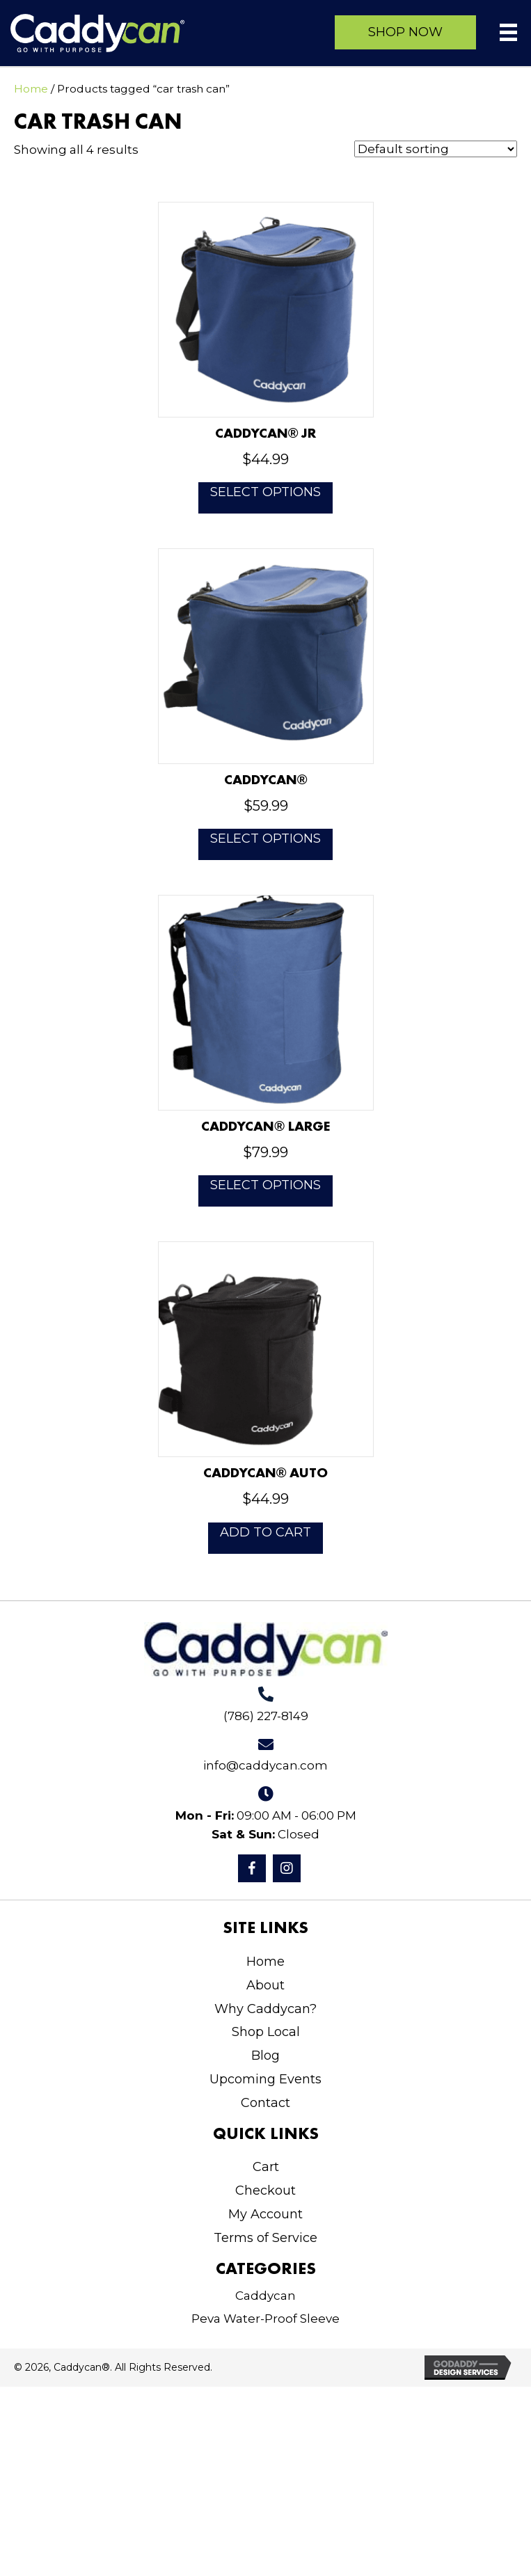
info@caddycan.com (265, 1765)
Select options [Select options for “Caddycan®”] (265, 838)
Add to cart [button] (265, 1532)
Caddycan (265, 2296)
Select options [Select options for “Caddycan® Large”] (265, 1185)
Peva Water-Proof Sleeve (265, 2318)
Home (31, 88)
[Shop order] (435, 149)
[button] (405, 32)
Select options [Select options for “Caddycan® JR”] (265, 492)
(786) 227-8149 (265, 1716)
